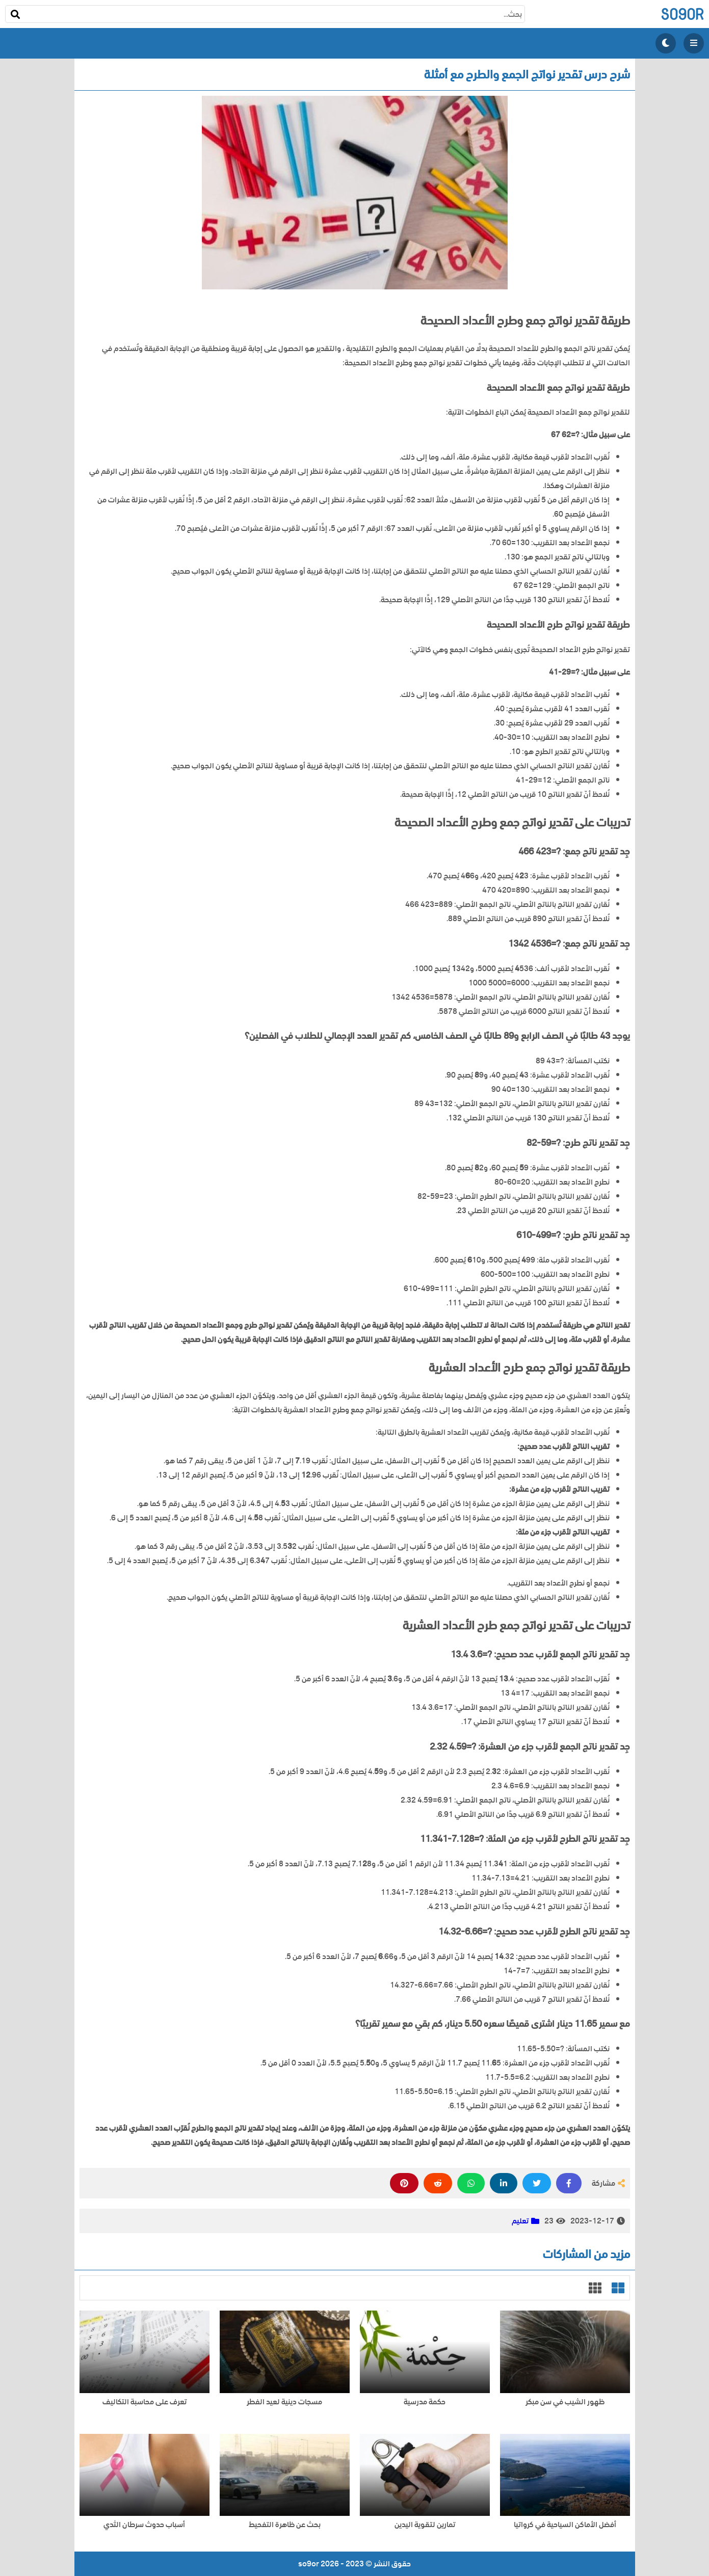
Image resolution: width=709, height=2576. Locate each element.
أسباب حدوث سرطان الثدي (144, 2524)
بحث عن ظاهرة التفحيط (285, 2524)
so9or (682, 14)
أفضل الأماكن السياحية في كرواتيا (565, 2524)
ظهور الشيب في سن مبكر (565, 2402)
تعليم (520, 2221)
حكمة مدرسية (424, 2402)
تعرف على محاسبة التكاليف (144, 2402)
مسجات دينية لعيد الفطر (284, 2402)
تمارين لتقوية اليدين (425, 2524)
